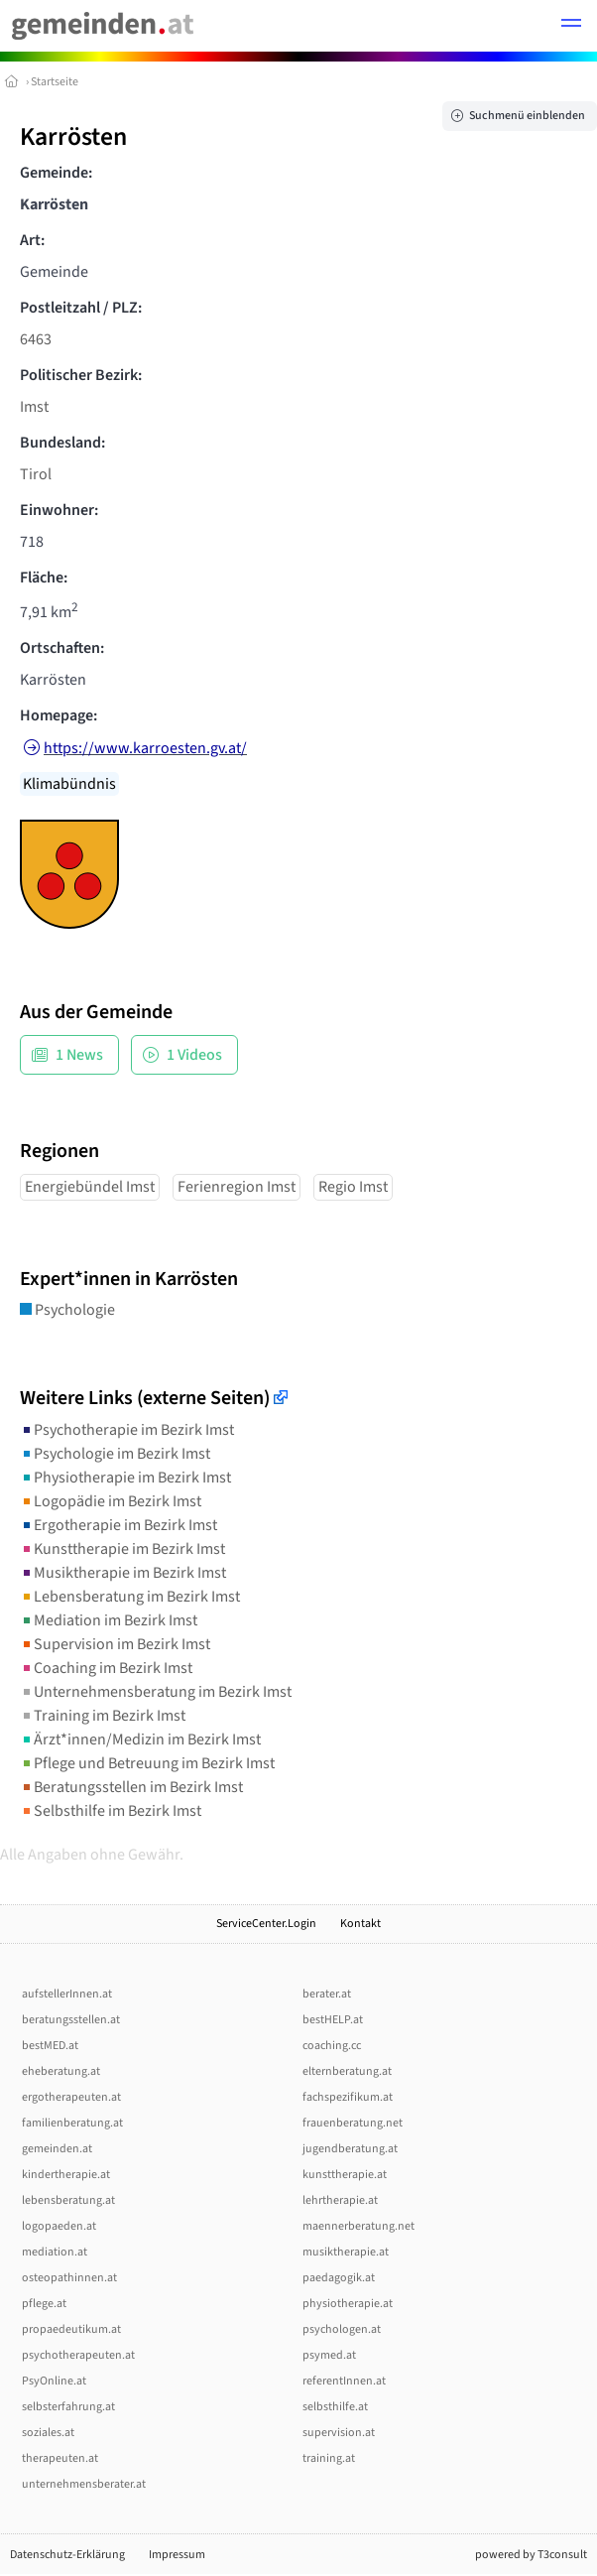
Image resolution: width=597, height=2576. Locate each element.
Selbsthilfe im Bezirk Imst (110, 1811)
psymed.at (329, 2355)
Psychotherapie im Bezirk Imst (127, 1430)
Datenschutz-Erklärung (67, 2554)
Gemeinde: (56, 173)
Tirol (36, 474)
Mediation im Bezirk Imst (108, 1620)
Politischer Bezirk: (81, 375)
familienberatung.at (72, 2123)
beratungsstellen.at (71, 2019)
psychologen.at (341, 2329)
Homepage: (58, 715)
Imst (34, 407)
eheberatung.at (61, 2071)
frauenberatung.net (352, 2123)
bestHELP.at (332, 2019)
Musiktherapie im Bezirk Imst (123, 1573)
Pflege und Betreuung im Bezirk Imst (147, 1763)
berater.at (326, 1994)
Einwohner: (59, 510)
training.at (328, 2458)
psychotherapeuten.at (78, 2355)
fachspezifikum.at (347, 2097)
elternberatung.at (347, 2071)
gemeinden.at (57, 2148)
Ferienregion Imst (237, 1187)
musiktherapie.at (345, 2252)
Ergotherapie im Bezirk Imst (118, 1525)
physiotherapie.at (347, 2303)
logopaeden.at (59, 2226)
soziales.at (48, 2432)
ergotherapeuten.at (71, 2097)
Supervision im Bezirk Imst (115, 1644)
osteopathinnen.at (69, 2277)
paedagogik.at (338, 2277)
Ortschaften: (62, 648)
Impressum (177, 2554)
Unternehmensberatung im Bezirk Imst (156, 1692)
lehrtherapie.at (340, 2200)
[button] (571, 26)
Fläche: (43, 577)
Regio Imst (353, 1187)
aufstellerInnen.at (67, 1994)
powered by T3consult (531, 2554)
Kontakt (360, 1923)
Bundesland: (62, 442)
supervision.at (338, 2432)
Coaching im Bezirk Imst (106, 1668)
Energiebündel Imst (90, 1187)
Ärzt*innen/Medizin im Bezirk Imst (140, 1739)
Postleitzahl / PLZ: (81, 308)
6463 (36, 339)
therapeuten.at (60, 2458)
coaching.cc (331, 2045)
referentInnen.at (344, 2381)
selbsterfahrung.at (68, 2406)
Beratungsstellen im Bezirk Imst (131, 1787)
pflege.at (44, 2303)
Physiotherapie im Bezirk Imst (125, 1477)
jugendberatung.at (350, 2148)
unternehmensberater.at (84, 2484)
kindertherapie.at (66, 2174)
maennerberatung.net (358, 2226)
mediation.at (54, 2252)
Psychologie (67, 1310)
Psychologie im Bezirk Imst (115, 1454)
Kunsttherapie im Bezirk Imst (122, 1549)
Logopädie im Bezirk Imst (110, 1501)
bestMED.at (50, 2045)
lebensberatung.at (68, 2200)
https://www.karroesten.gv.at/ (145, 748)
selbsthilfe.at (335, 2406)
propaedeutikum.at (71, 2329)
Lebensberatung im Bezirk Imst (130, 1597)
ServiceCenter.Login (266, 1923)
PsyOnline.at (54, 2381)
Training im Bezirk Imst (102, 1716)
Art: (32, 240)
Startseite (54, 81)
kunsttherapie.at (344, 2174)
